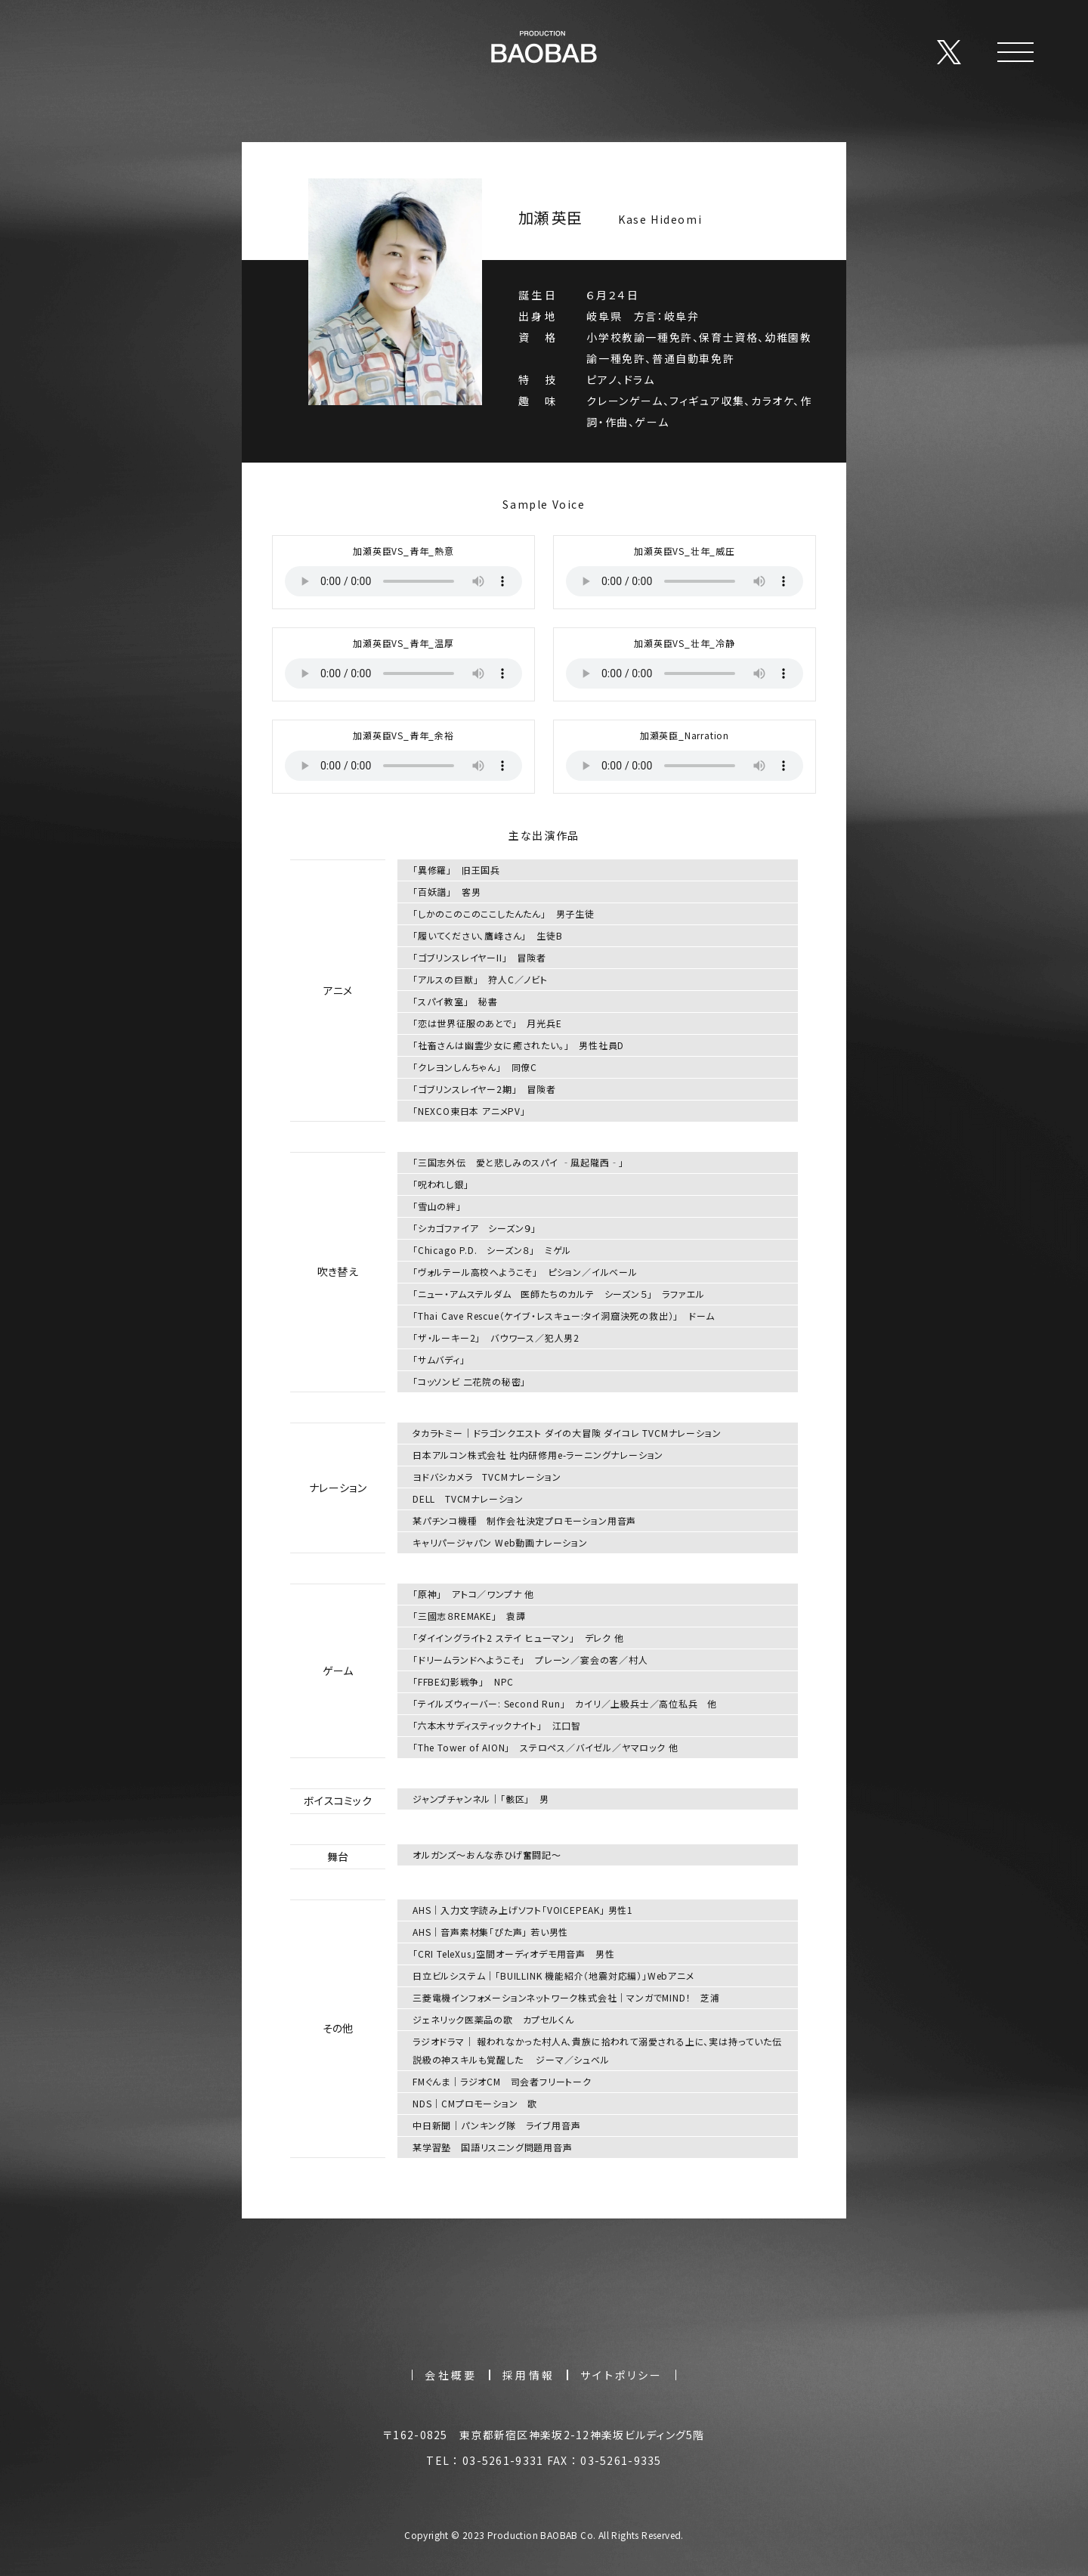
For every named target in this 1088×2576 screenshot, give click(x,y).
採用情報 (528, 2375)
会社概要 (451, 2375)
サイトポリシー (621, 2375)
